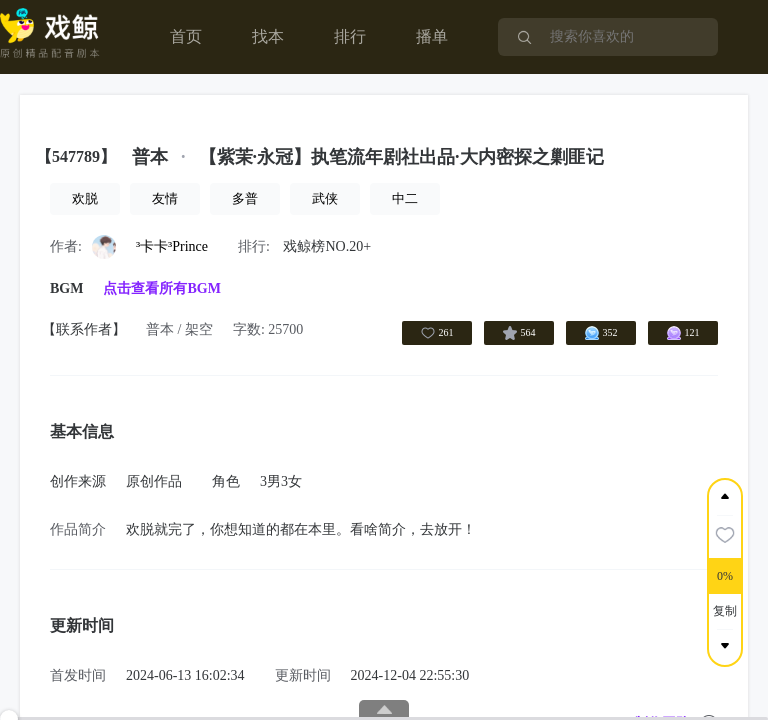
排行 (350, 36)
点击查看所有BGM (161, 288)
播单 (432, 36)
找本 (268, 36)
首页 (186, 36)
